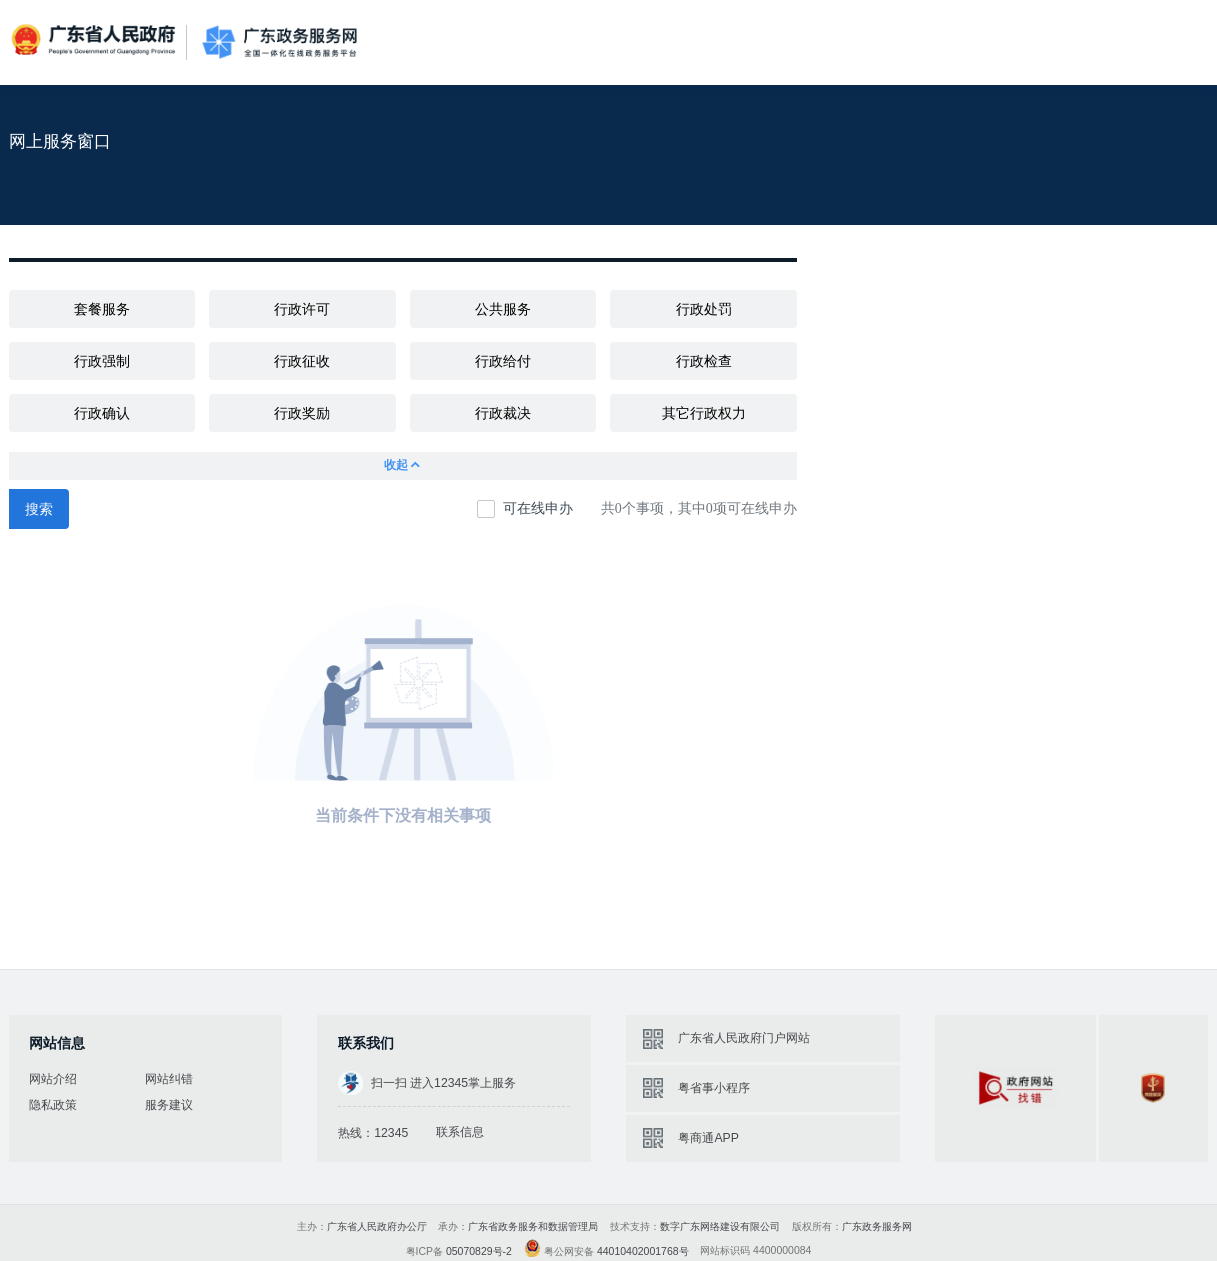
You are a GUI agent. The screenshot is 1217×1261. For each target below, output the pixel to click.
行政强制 (102, 361)
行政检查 (704, 361)
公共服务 (503, 309)
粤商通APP (708, 1138)
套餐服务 (102, 309)
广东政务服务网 (279, 42)
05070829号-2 (479, 1251)
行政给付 (503, 361)
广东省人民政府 (95, 41)
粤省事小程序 (714, 1088)
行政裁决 (503, 413)
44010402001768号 (643, 1251)
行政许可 (302, 309)
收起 (403, 465)
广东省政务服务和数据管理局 (533, 1226)
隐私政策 (53, 1105)
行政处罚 (704, 309)
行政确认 (102, 413)
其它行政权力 (704, 413)
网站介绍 (53, 1079)
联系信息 (460, 1132)
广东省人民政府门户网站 (744, 1038)
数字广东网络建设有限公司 (720, 1226)
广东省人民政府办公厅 (377, 1226)
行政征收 (302, 361)
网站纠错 (169, 1079)
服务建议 (169, 1105)
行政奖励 (302, 413)
